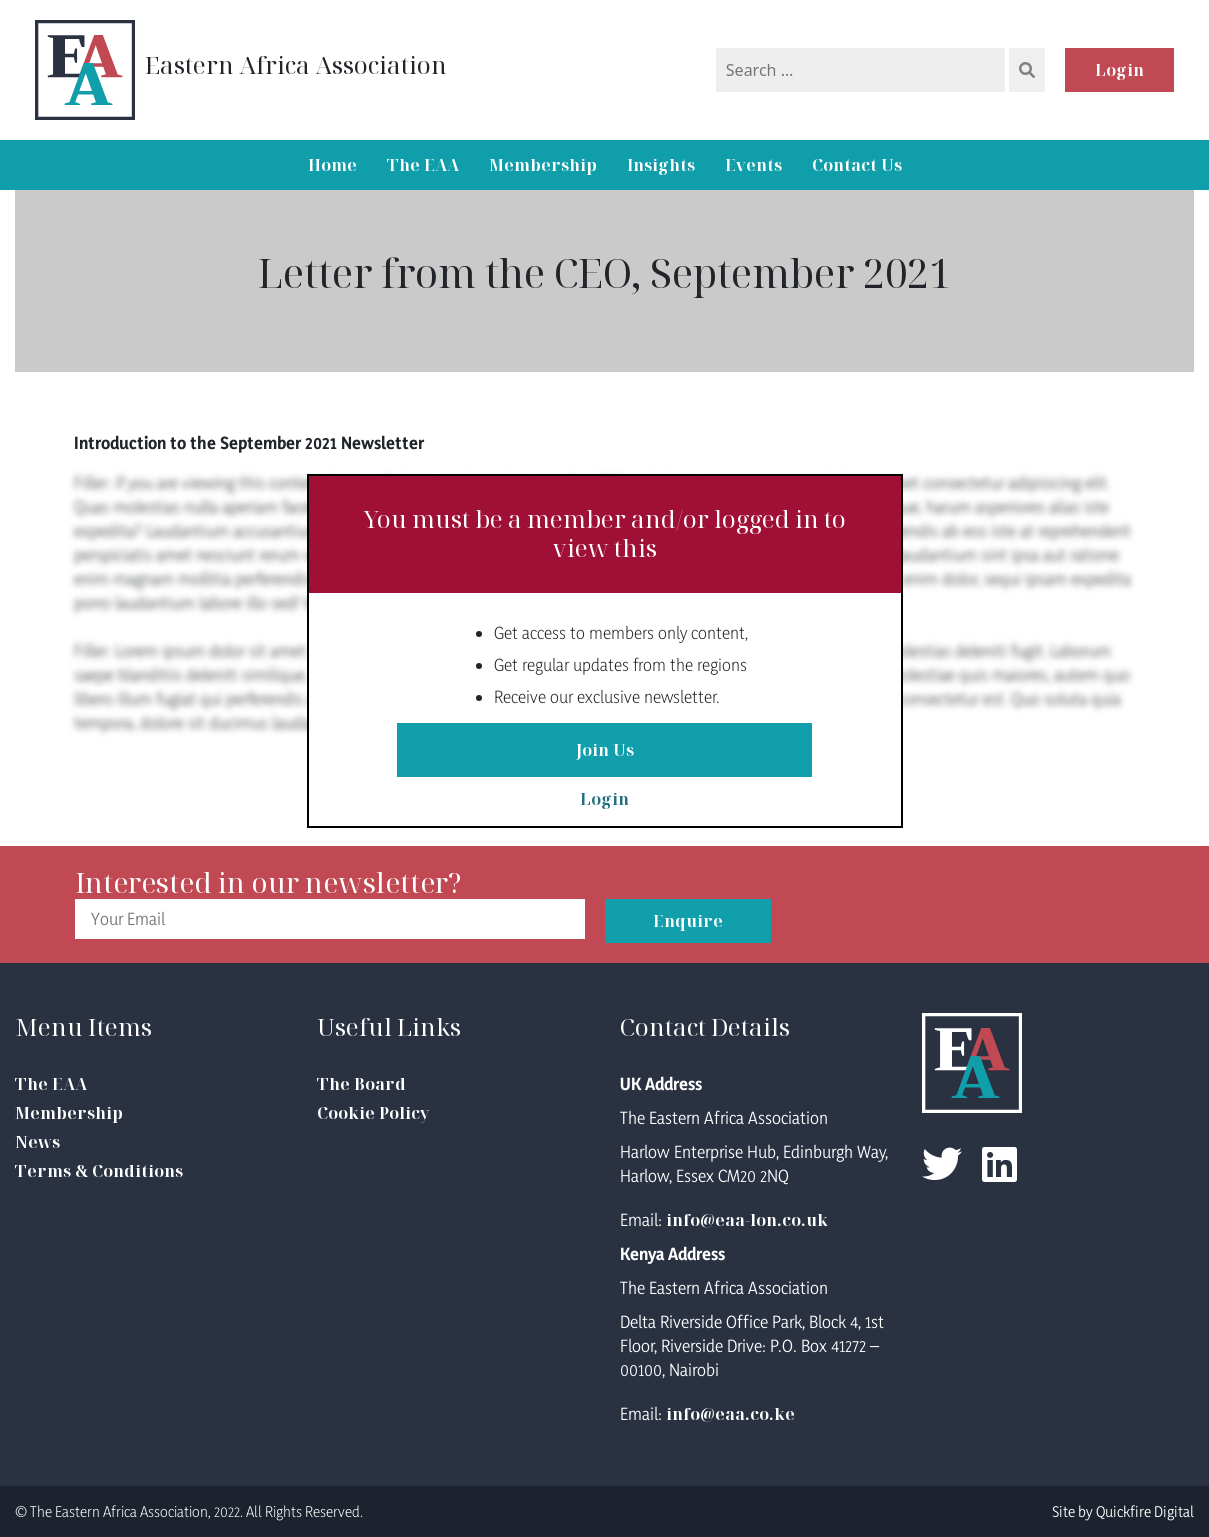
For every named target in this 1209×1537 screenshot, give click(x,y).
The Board (361, 1084)
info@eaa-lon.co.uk (747, 1220)
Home (332, 165)
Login (1119, 70)
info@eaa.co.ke (730, 1414)
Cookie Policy (373, 1113)
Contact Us (857, 165)
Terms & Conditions (99, 1171)
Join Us (605, 750)
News (37, 1142)
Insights (661, 165)
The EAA (423, 165)
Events (753, 165)
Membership (543, 165)
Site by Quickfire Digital (1123, 1511)
